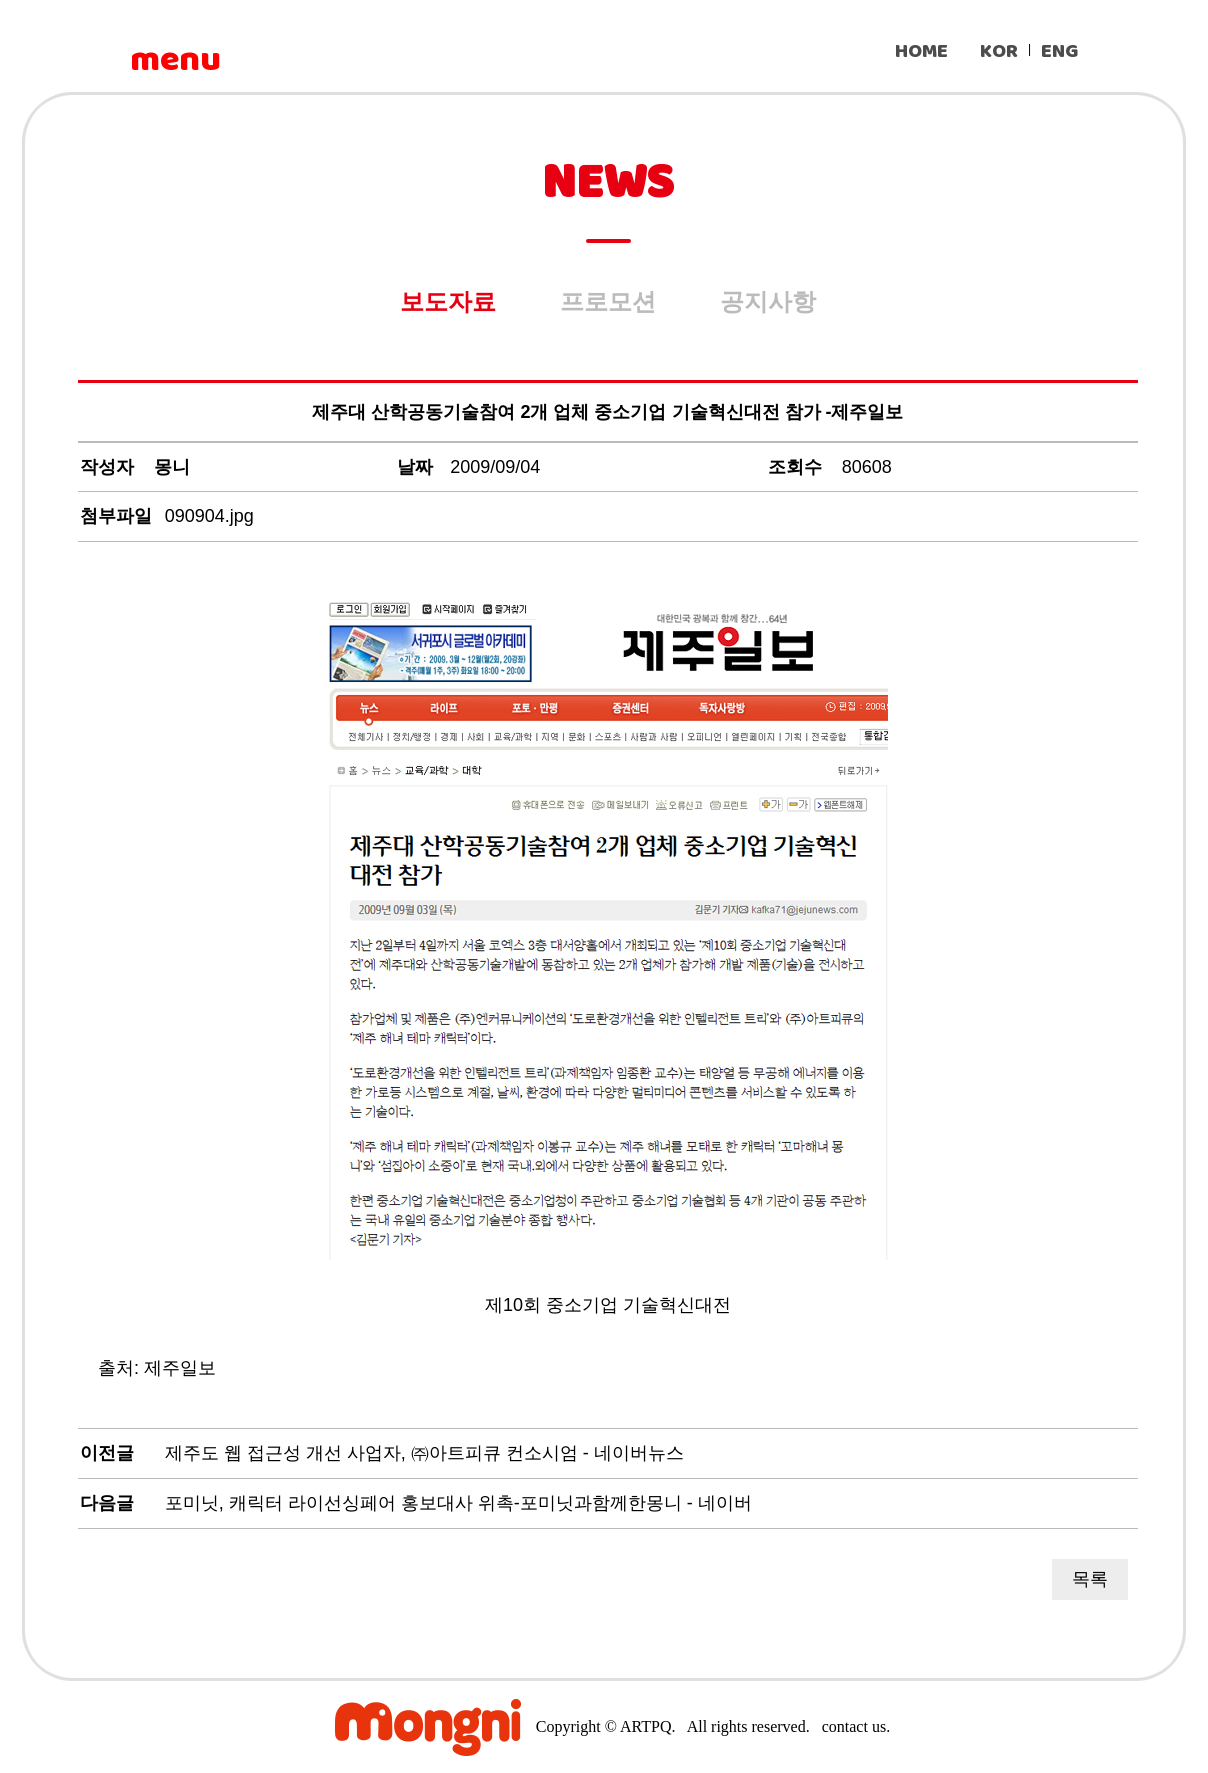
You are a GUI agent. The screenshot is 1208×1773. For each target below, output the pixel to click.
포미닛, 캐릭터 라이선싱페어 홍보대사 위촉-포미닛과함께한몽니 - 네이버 (458, 1503)
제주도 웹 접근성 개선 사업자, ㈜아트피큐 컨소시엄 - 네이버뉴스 (424, 1453)
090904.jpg (209, 516)
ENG (1059, 51)
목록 (1090, 1579)
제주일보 (180, 1368)
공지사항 (768, 301)
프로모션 (608, 301)
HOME (921, 51)
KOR (999, 51)
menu (175, 60)
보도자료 (448, 301)
